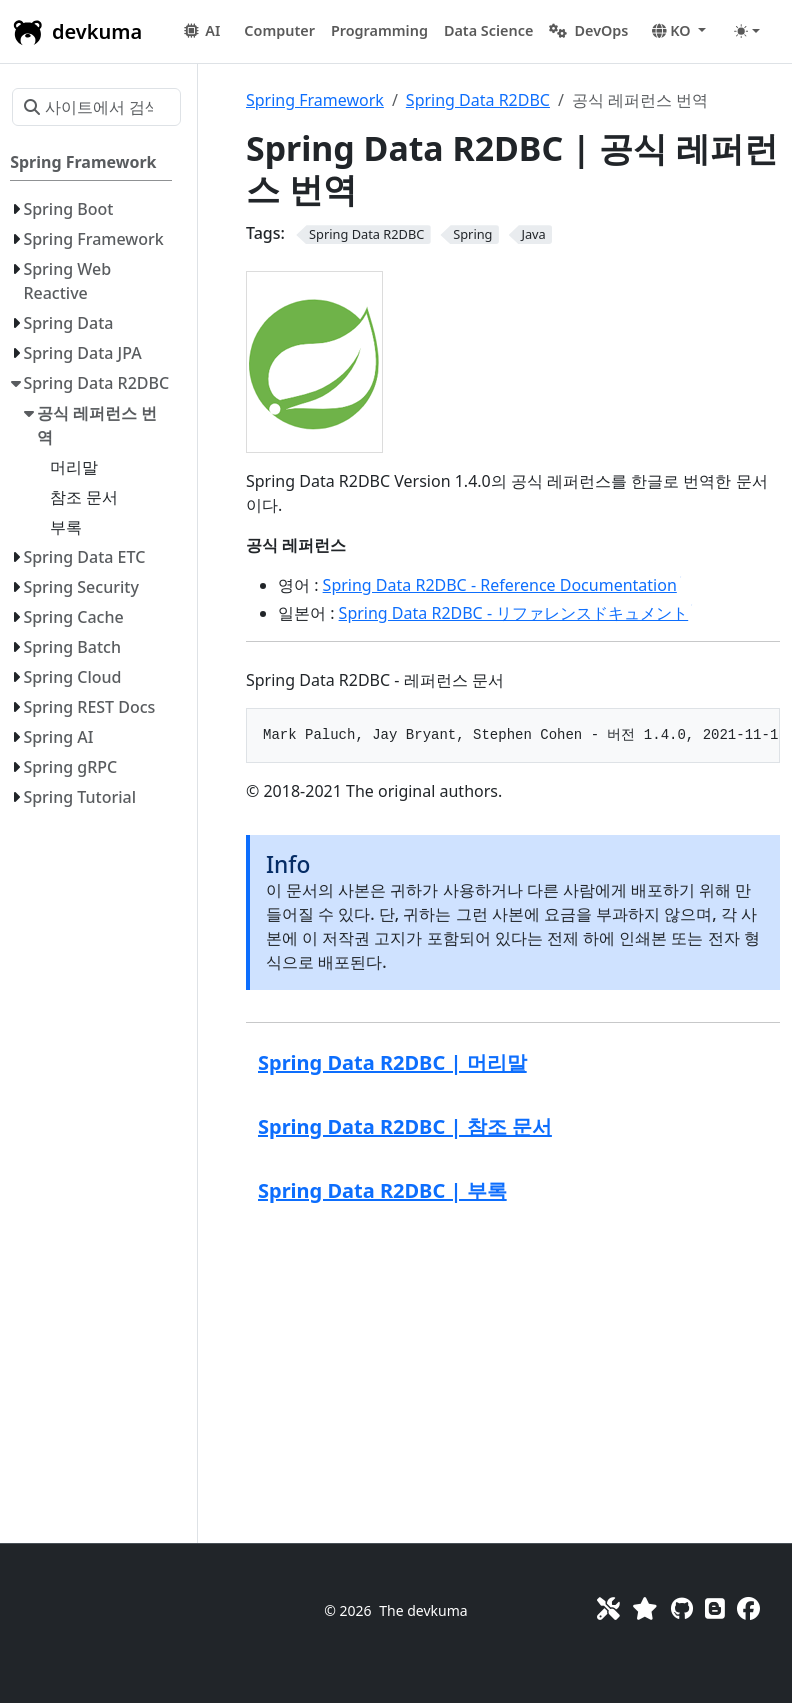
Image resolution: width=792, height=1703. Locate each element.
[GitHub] (682, 1608)
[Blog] (715, 1608)
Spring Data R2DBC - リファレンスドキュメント (516, 613)
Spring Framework (315, 100)
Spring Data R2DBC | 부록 (382, 1190)
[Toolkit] (608, 1608)
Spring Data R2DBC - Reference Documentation (502, 585)
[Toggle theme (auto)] (747, 31)
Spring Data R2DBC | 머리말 (392, 1062)
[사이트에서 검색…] (96, 107)
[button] (279, 31)
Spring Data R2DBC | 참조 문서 (405, 1126)
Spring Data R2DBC (478, 100)
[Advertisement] (513, 1371)
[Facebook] (748, 1608)
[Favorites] (645, 1608)
